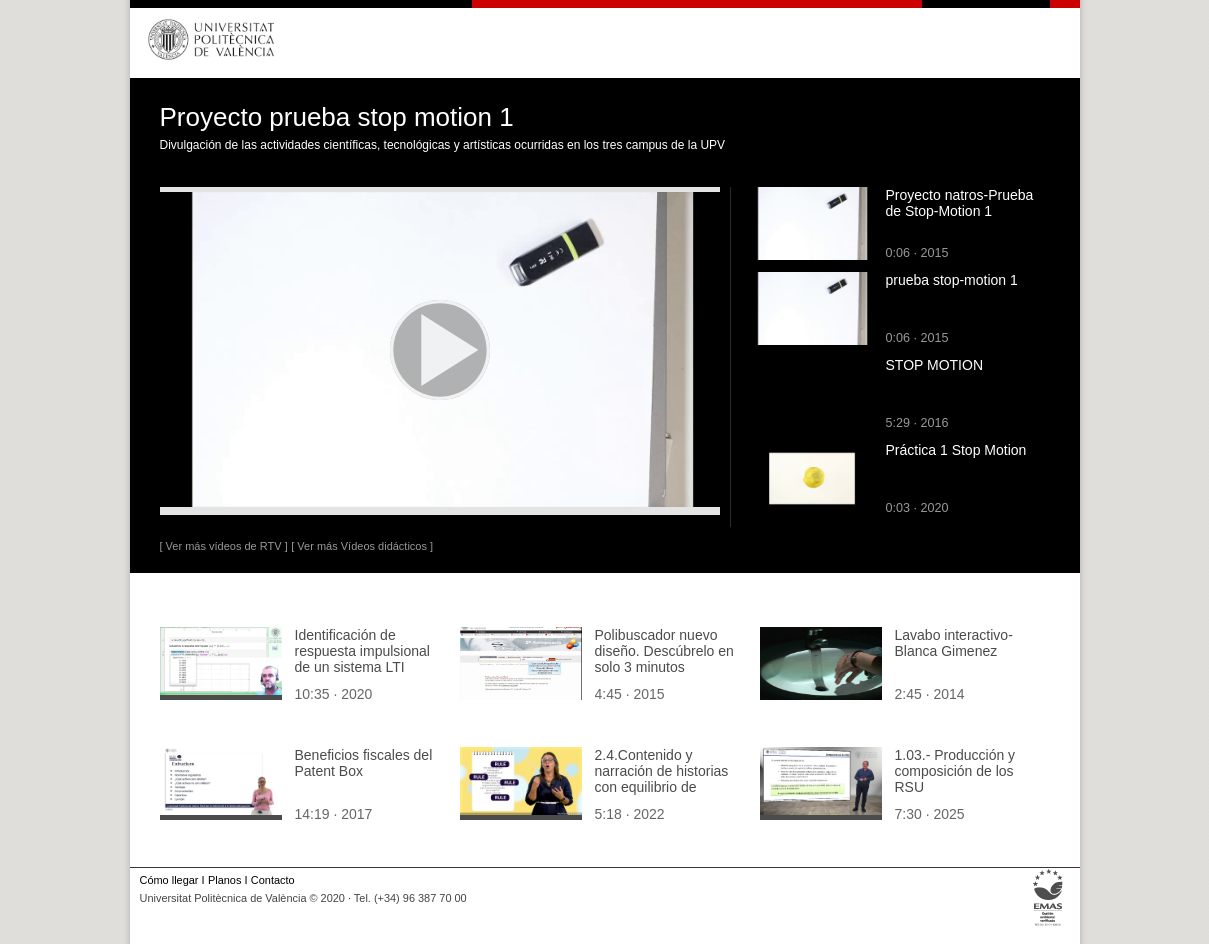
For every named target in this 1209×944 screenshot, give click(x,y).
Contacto (273, 880)
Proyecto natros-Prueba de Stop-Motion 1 (960, 203)
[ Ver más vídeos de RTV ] (224, 546)
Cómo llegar (169, 880)
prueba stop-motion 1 (952, 280)
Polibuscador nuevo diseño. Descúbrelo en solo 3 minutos (664, 651)
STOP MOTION (935, 365)
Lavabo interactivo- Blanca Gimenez (954, 643)
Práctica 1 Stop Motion (956, 450)
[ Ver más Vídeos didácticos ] (362, 546)
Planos (224, 880)
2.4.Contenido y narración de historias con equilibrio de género (662, 779)
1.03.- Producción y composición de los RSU (955, 771)
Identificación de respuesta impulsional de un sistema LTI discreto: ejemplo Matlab (362, 667)
